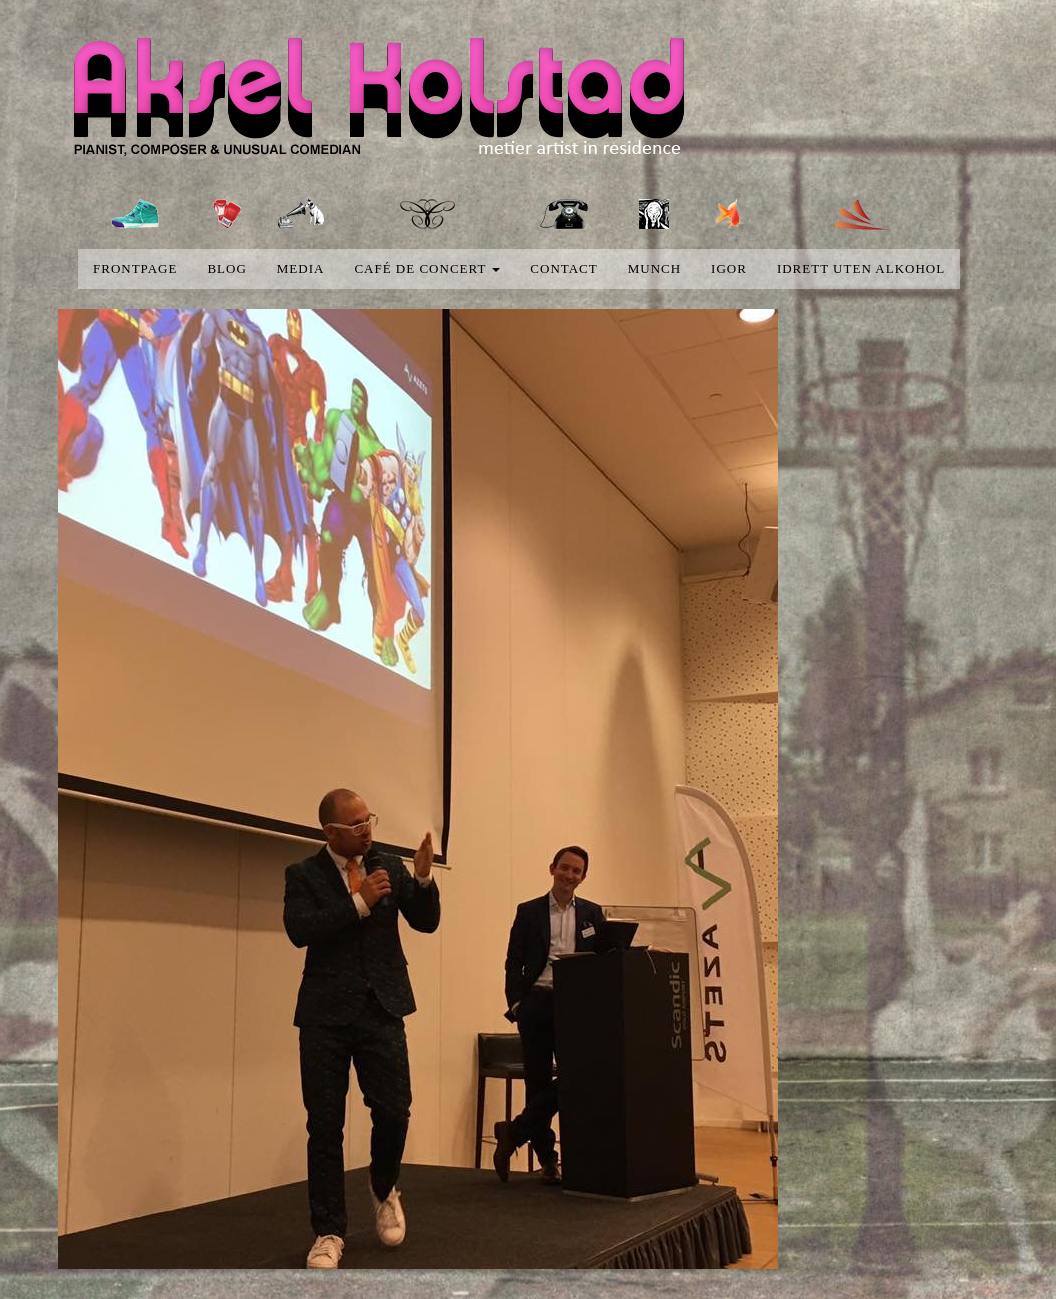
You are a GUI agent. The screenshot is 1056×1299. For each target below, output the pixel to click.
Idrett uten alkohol (861, 268)
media (301, 268)
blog (226, 268)
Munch (654, 268)
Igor (729, 268)
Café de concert (427, 268)
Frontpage (135, 268)
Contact (563, 268)
